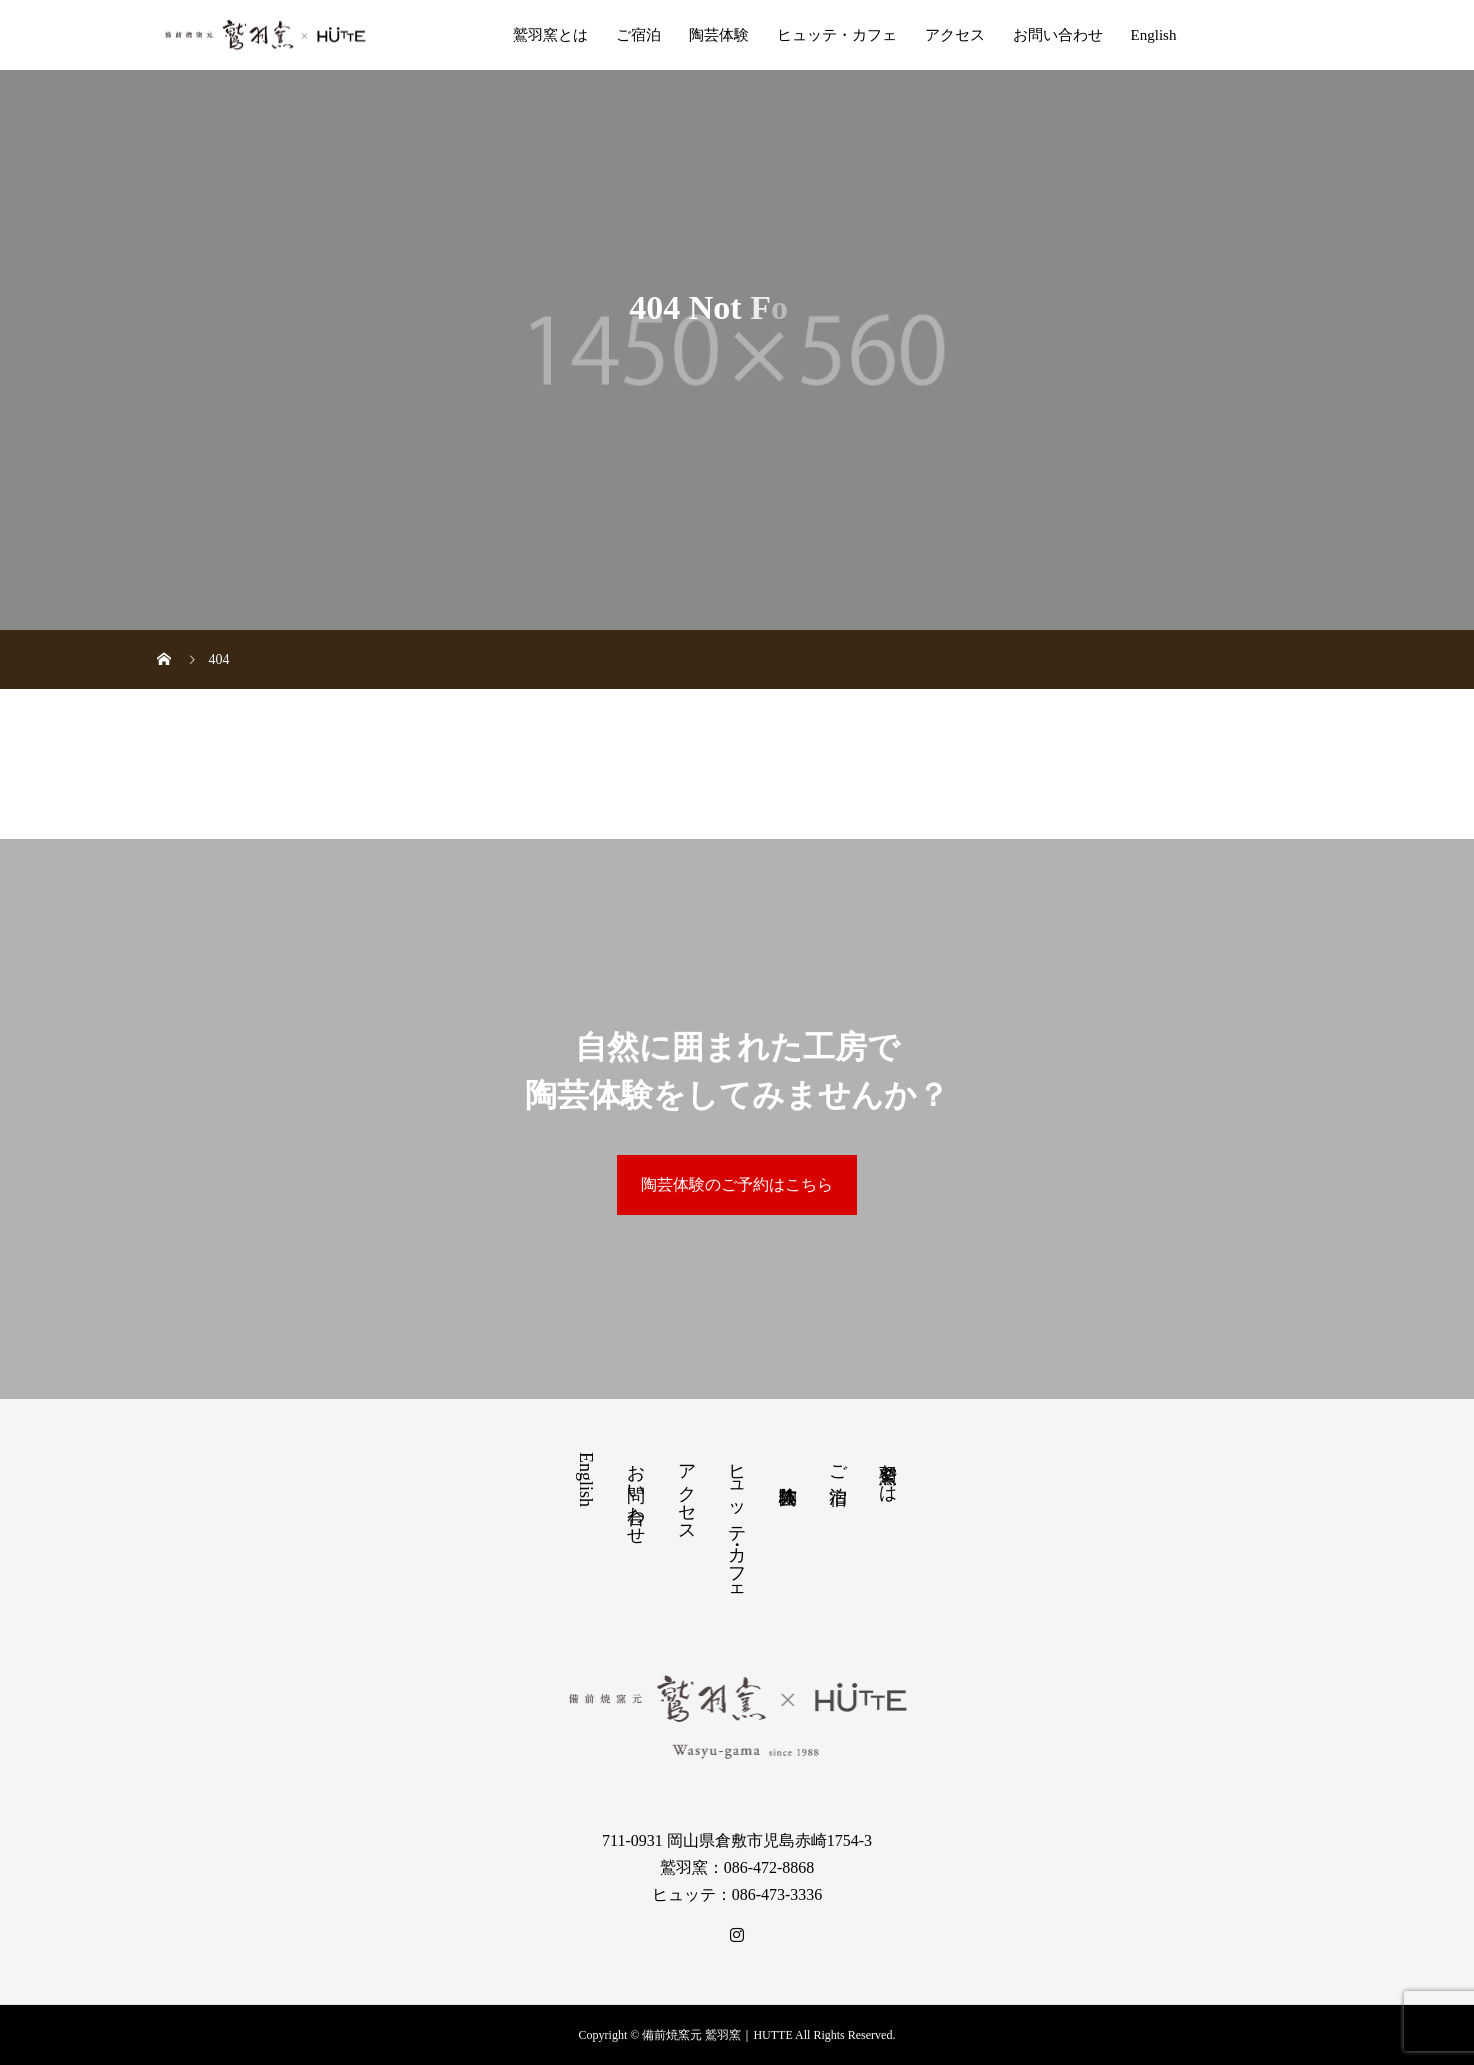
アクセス (955, 35)
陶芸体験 (719, 35)
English (1154, 35)
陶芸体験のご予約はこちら (737, 1184)
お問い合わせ (1058, 35)
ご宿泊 (638, 35)
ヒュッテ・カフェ (837, 35)
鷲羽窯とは (550, 35)
